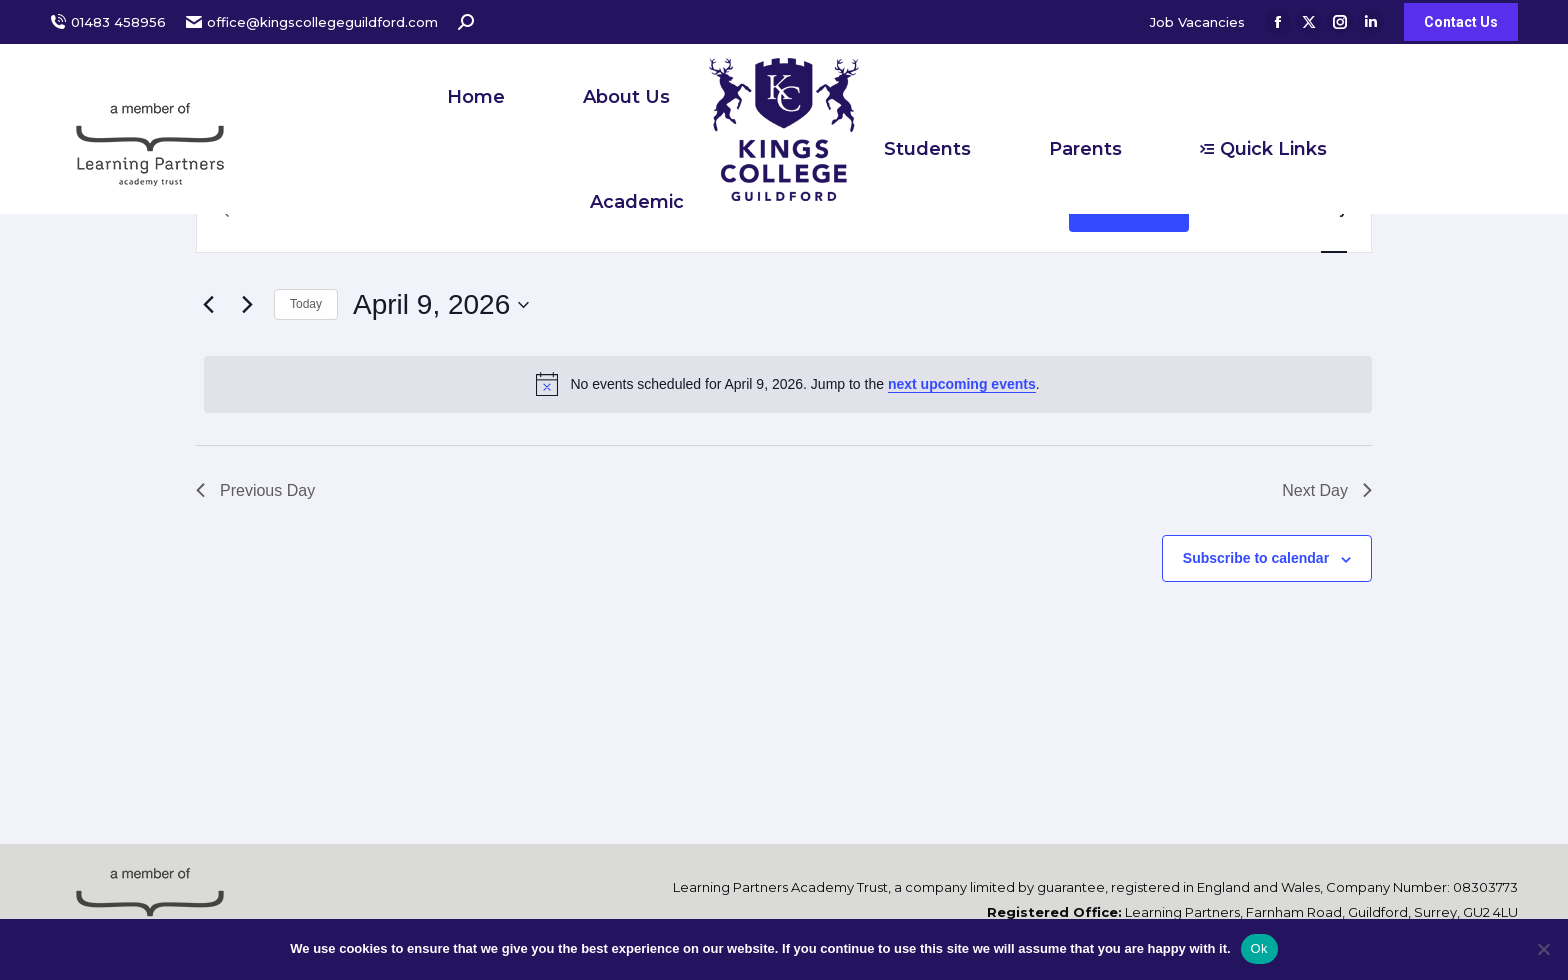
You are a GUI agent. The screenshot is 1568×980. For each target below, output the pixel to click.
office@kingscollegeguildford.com (312, 22)
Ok (1259, 948)
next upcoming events (962, 384)
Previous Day (255, 490)
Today (306, 304)
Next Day (1327, 490)
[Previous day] (208, 305)
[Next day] (247, 305)
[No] (1543, 949)
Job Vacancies (1197, 22)
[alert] (788, 384)
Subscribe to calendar (1256, 558)
